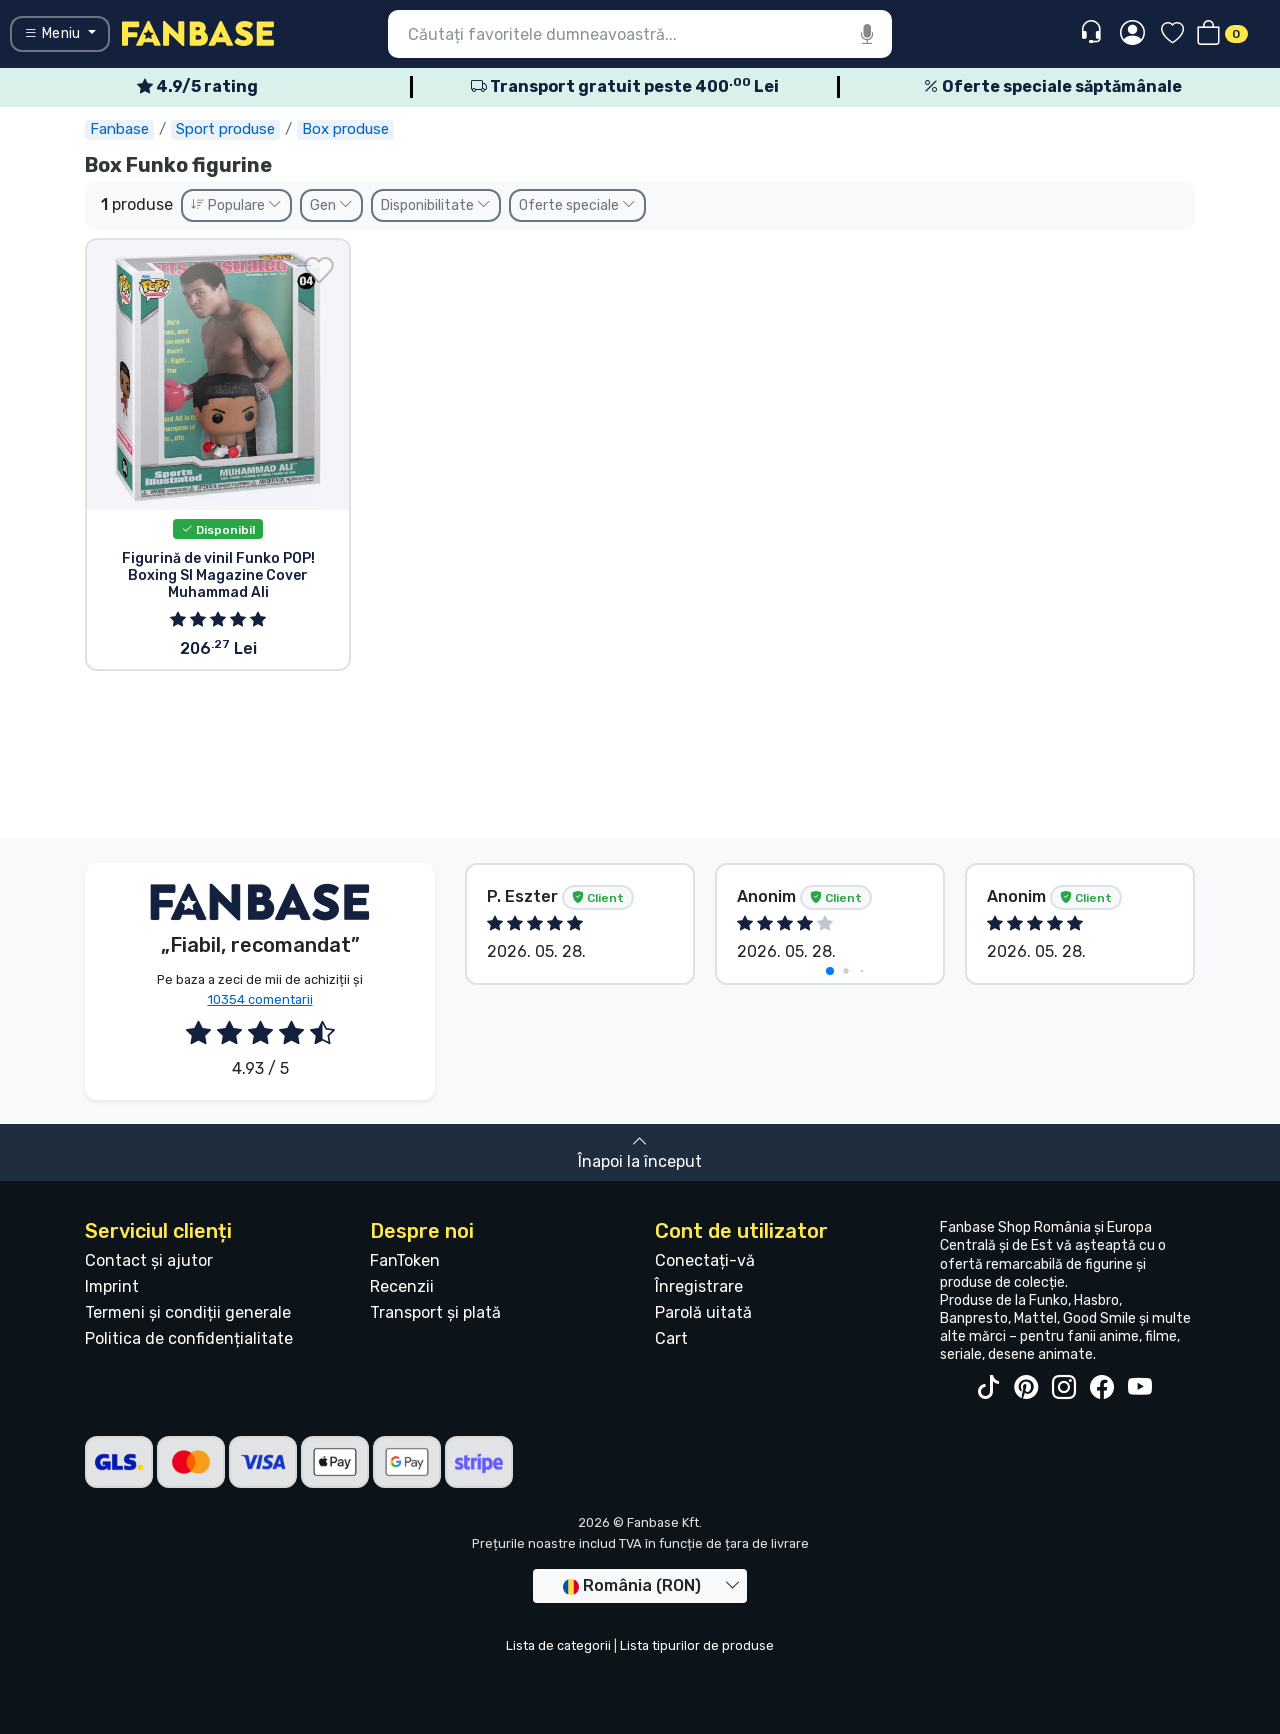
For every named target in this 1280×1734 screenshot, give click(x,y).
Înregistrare (699, 1286)
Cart (671, 1338)
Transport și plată (435, 1312)
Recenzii (402, 1286)
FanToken (405, 1260)
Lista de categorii (558, 1645)
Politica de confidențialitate (189, 1338)
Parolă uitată (703, 1312)
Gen (331, 205)
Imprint (112, 1286)
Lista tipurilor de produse (697, 1645)
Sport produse (225, 129)
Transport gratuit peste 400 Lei (625, 86)
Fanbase (119, 129)
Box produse (345, 129)
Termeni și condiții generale (188, 1312)
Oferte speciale (577, 205)
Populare (236, 205)
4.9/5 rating (197, 86)
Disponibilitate (436, 205)
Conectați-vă (705, 1260)
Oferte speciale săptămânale (1052, 86)
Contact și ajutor (149, 1260)
